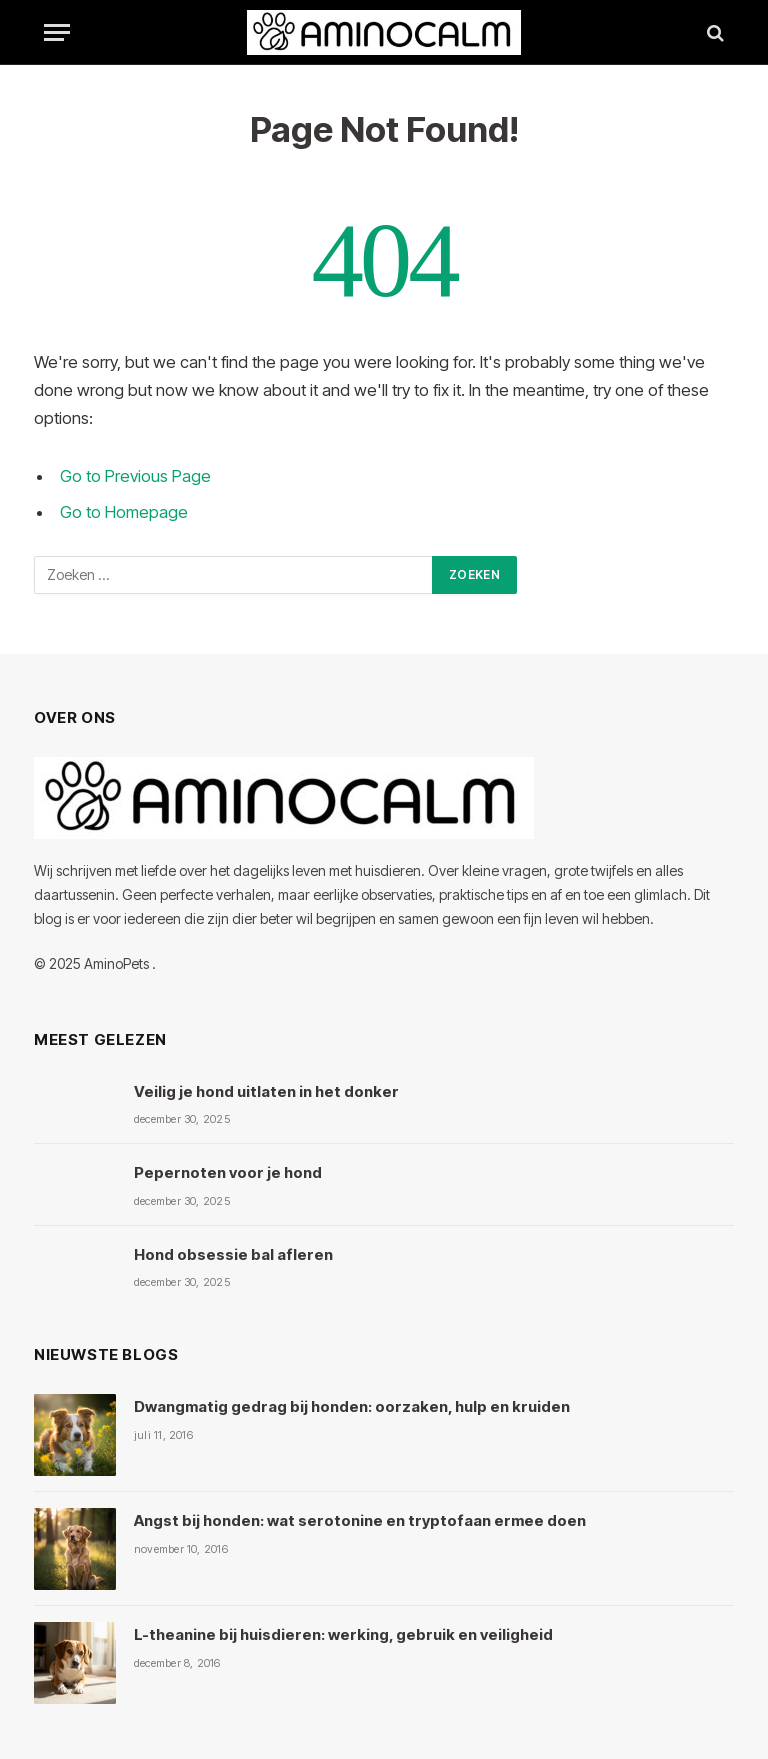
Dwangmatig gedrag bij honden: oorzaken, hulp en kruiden (352, 1406)
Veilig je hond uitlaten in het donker (266, 1091)
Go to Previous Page (135, 476)
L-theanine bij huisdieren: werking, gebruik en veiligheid (343, 1634)
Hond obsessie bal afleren (233, 1254)
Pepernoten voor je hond (228, 1172)
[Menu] (57, 32)
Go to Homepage (124, 512)
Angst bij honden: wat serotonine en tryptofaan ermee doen (360, 1520)
